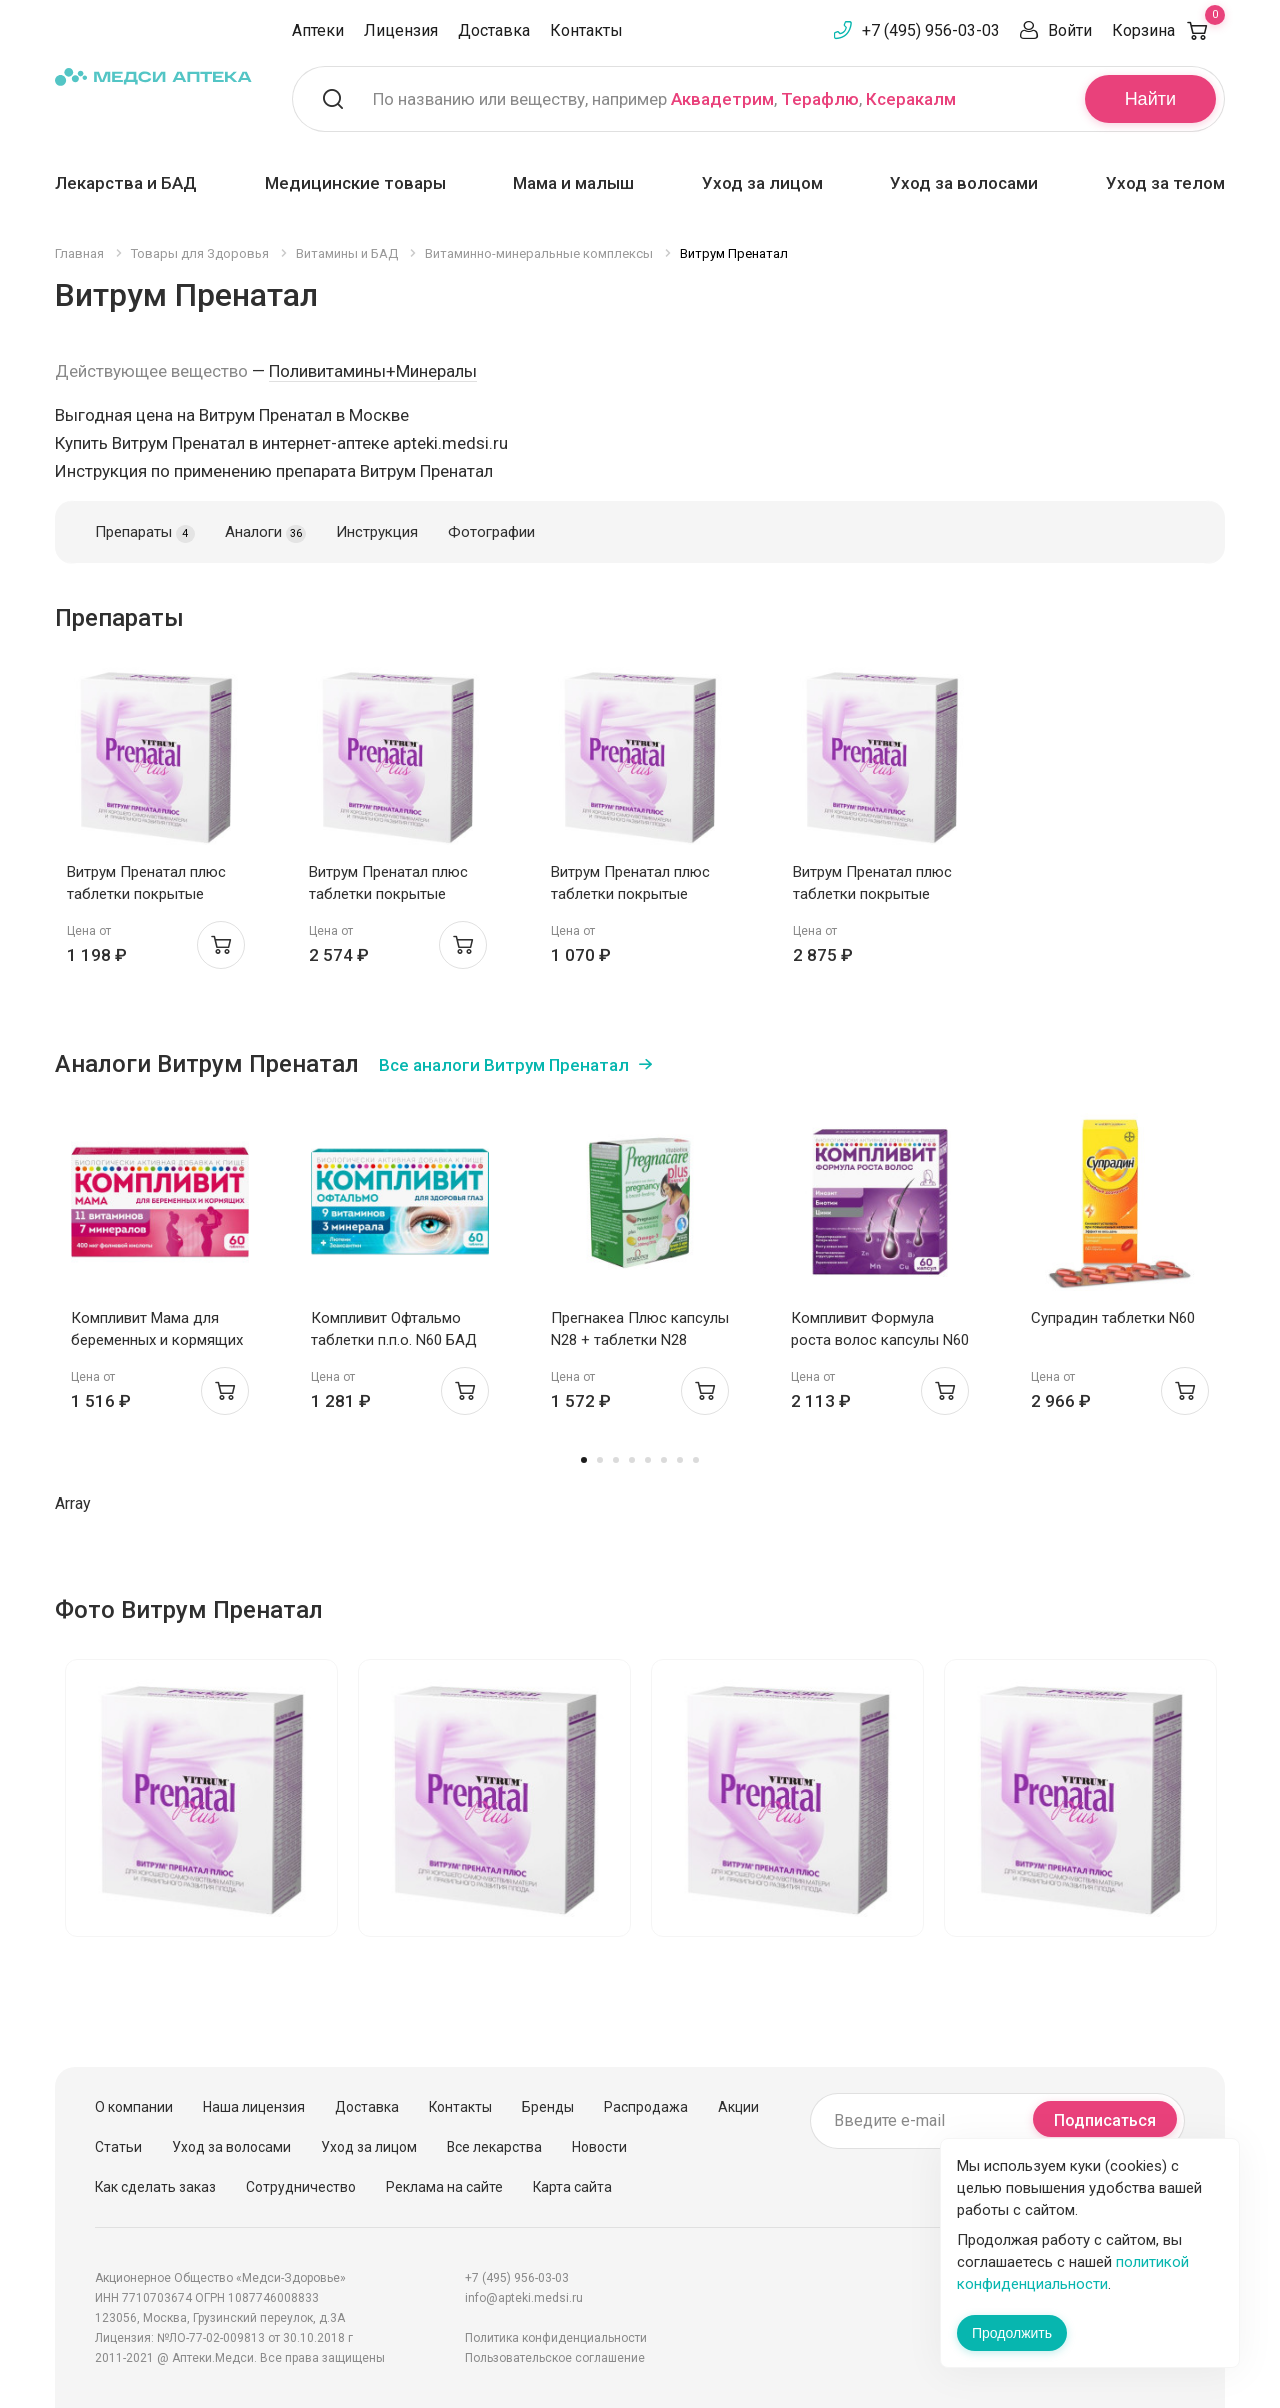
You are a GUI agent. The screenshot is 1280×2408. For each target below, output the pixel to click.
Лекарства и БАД (126, 183)
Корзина (1168, 30)
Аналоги (265, 533)
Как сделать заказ (155, 2187)
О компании (134, 2107)
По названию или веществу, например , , (664, 99)
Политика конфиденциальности (556, 2338)
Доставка (494, 30)
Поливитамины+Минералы (373, 371)
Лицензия (401, 30)
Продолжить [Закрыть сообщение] (1012, 2333)
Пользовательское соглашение (555, 2358)
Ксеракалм (911, 99)
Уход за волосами (964, 183)
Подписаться (1105, 2120)
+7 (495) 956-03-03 (931, 30)
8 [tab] (696, 1460)
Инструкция (377, 532)
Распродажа (646, 2107)
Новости (599, 2147)
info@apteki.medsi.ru (524, 2298)
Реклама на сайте (444, 2187)
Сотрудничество (301, 2187)
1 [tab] (584, 1460)
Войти (1070, 30)
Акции (738, 2107)
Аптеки (318, 30)
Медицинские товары (355, 183)
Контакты (586, 30)
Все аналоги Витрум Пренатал (504, 1065)
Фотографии (491, 532)
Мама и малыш (573, 183)
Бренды (548, 2107)
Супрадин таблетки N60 (1113, 1318)
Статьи (118, 2147)
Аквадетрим (722, 99)
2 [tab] (600, 1460)
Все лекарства (494, 2147)
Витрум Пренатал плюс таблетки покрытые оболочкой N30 (146, 894)
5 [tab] (648, 1460)
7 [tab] (680, 1460)
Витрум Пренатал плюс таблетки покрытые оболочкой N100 (388, 894)
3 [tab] (616, 1460)
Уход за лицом (762, 183)
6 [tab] (664, 1460)
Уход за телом (1165, 183)
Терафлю (820, 99)
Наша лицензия (254, 2107)
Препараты (145, 533)
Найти (1150, 99)
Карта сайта (572, 2187)
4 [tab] (632, 1460)
